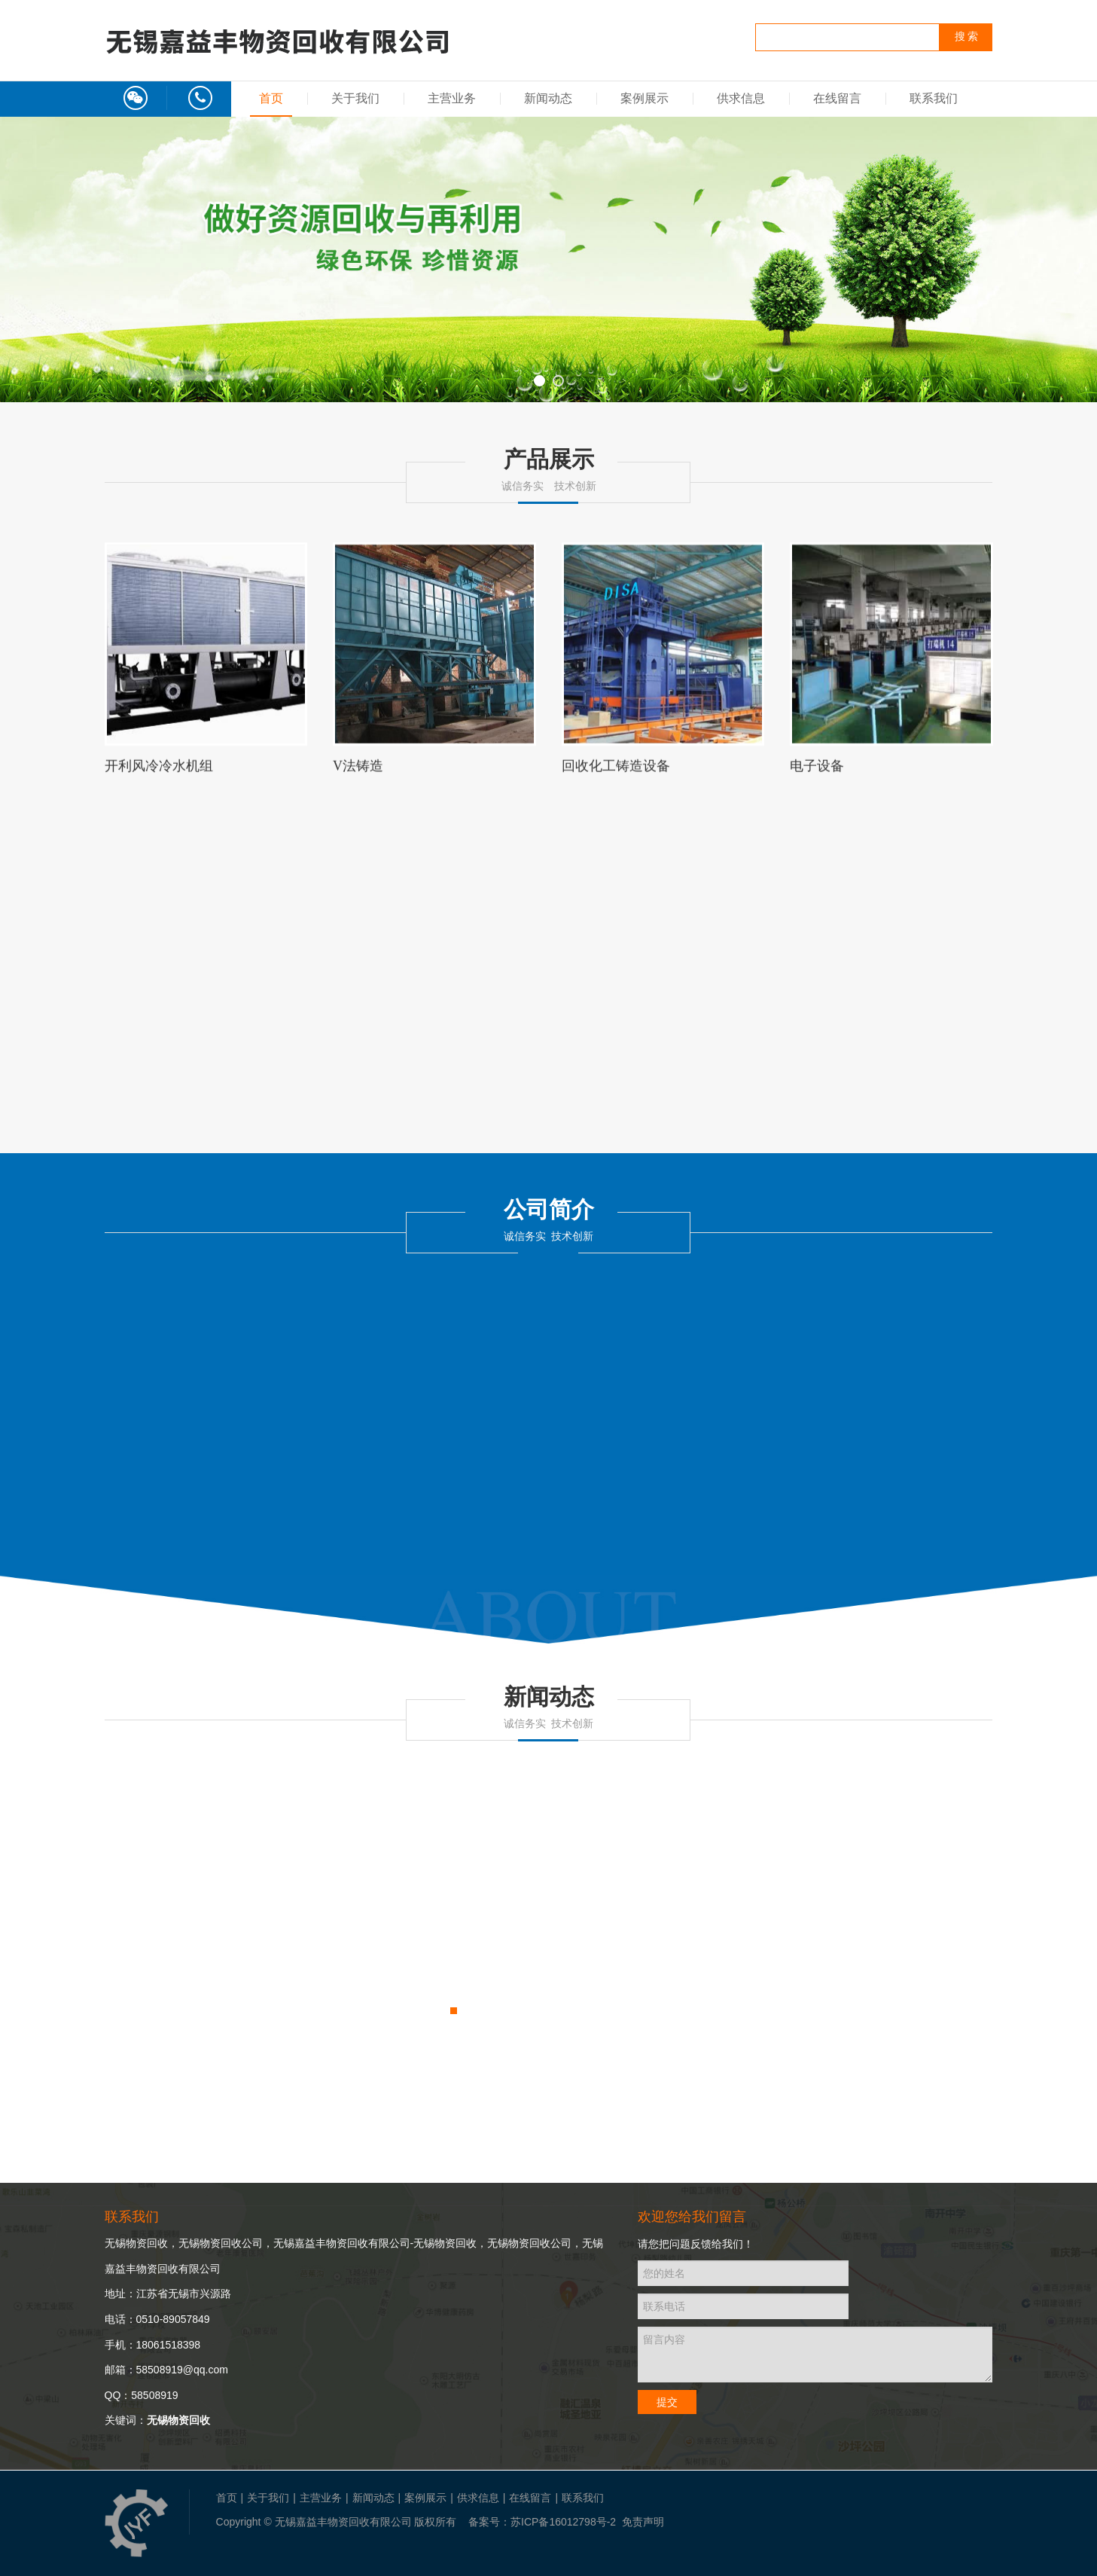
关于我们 (355, 98)
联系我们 (934, 98)
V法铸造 (358, 772)
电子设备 (817, 772)
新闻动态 (548, 98)
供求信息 (741, 98)
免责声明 (643, 2522)
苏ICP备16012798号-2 (563, 2522)
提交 (667, 2402)
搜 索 (967, 36)
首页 (271, 98)
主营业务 (452, 98)
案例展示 (644, 98)
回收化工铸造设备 (616, 772)
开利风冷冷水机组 (159, 772)
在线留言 (837, 98)
